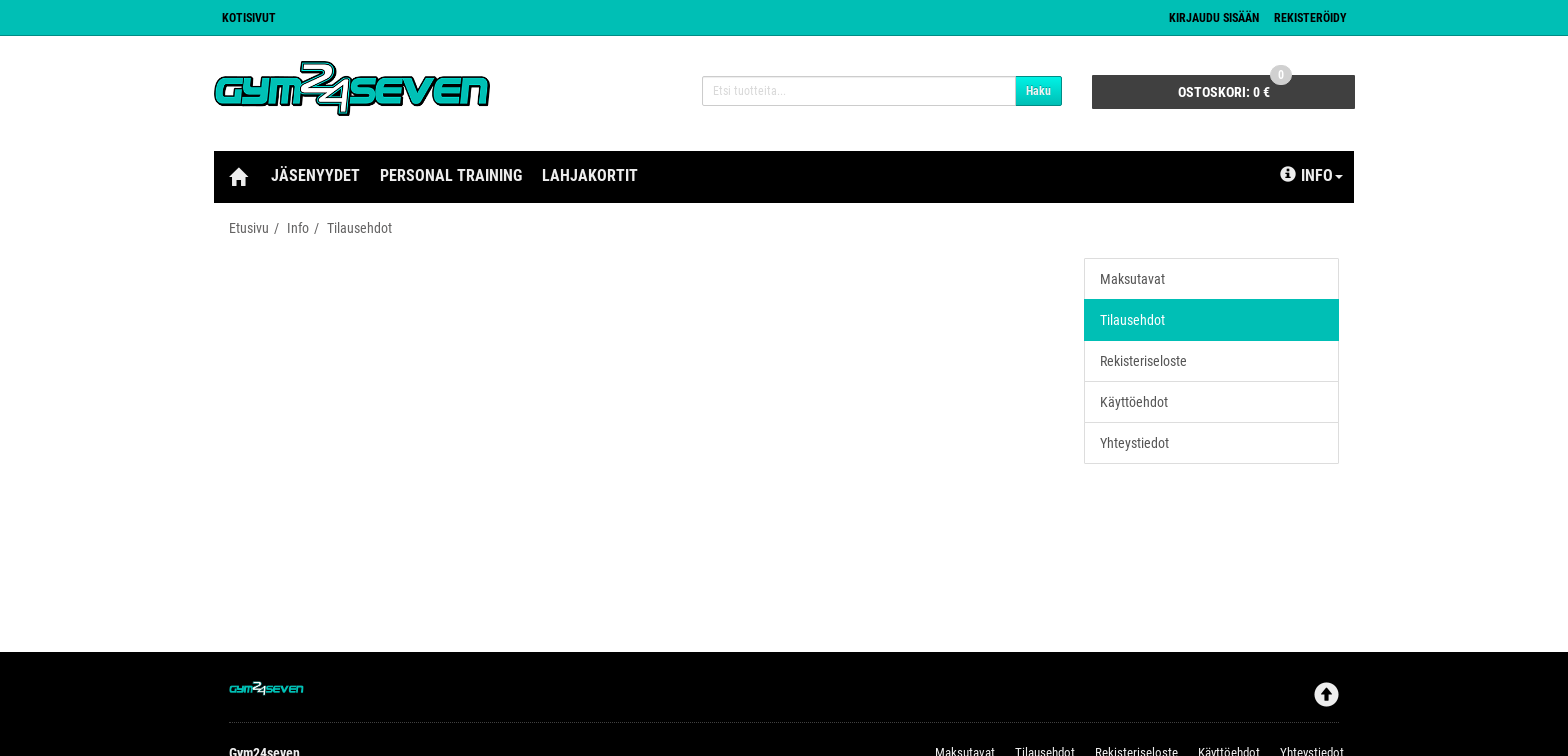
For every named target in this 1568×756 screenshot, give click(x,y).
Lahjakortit (590, 175)
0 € (1235, 87)
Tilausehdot (359, 228)
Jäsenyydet (315, 175)
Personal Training (451, 175)
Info (1311, 175)
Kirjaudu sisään (1214, 18)
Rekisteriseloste (1143, 361)
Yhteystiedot (1134, 443)
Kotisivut (249, 18)
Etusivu (249, 228)
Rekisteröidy (1310, 18)
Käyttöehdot (1134, 402)
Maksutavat (1132, 279)
